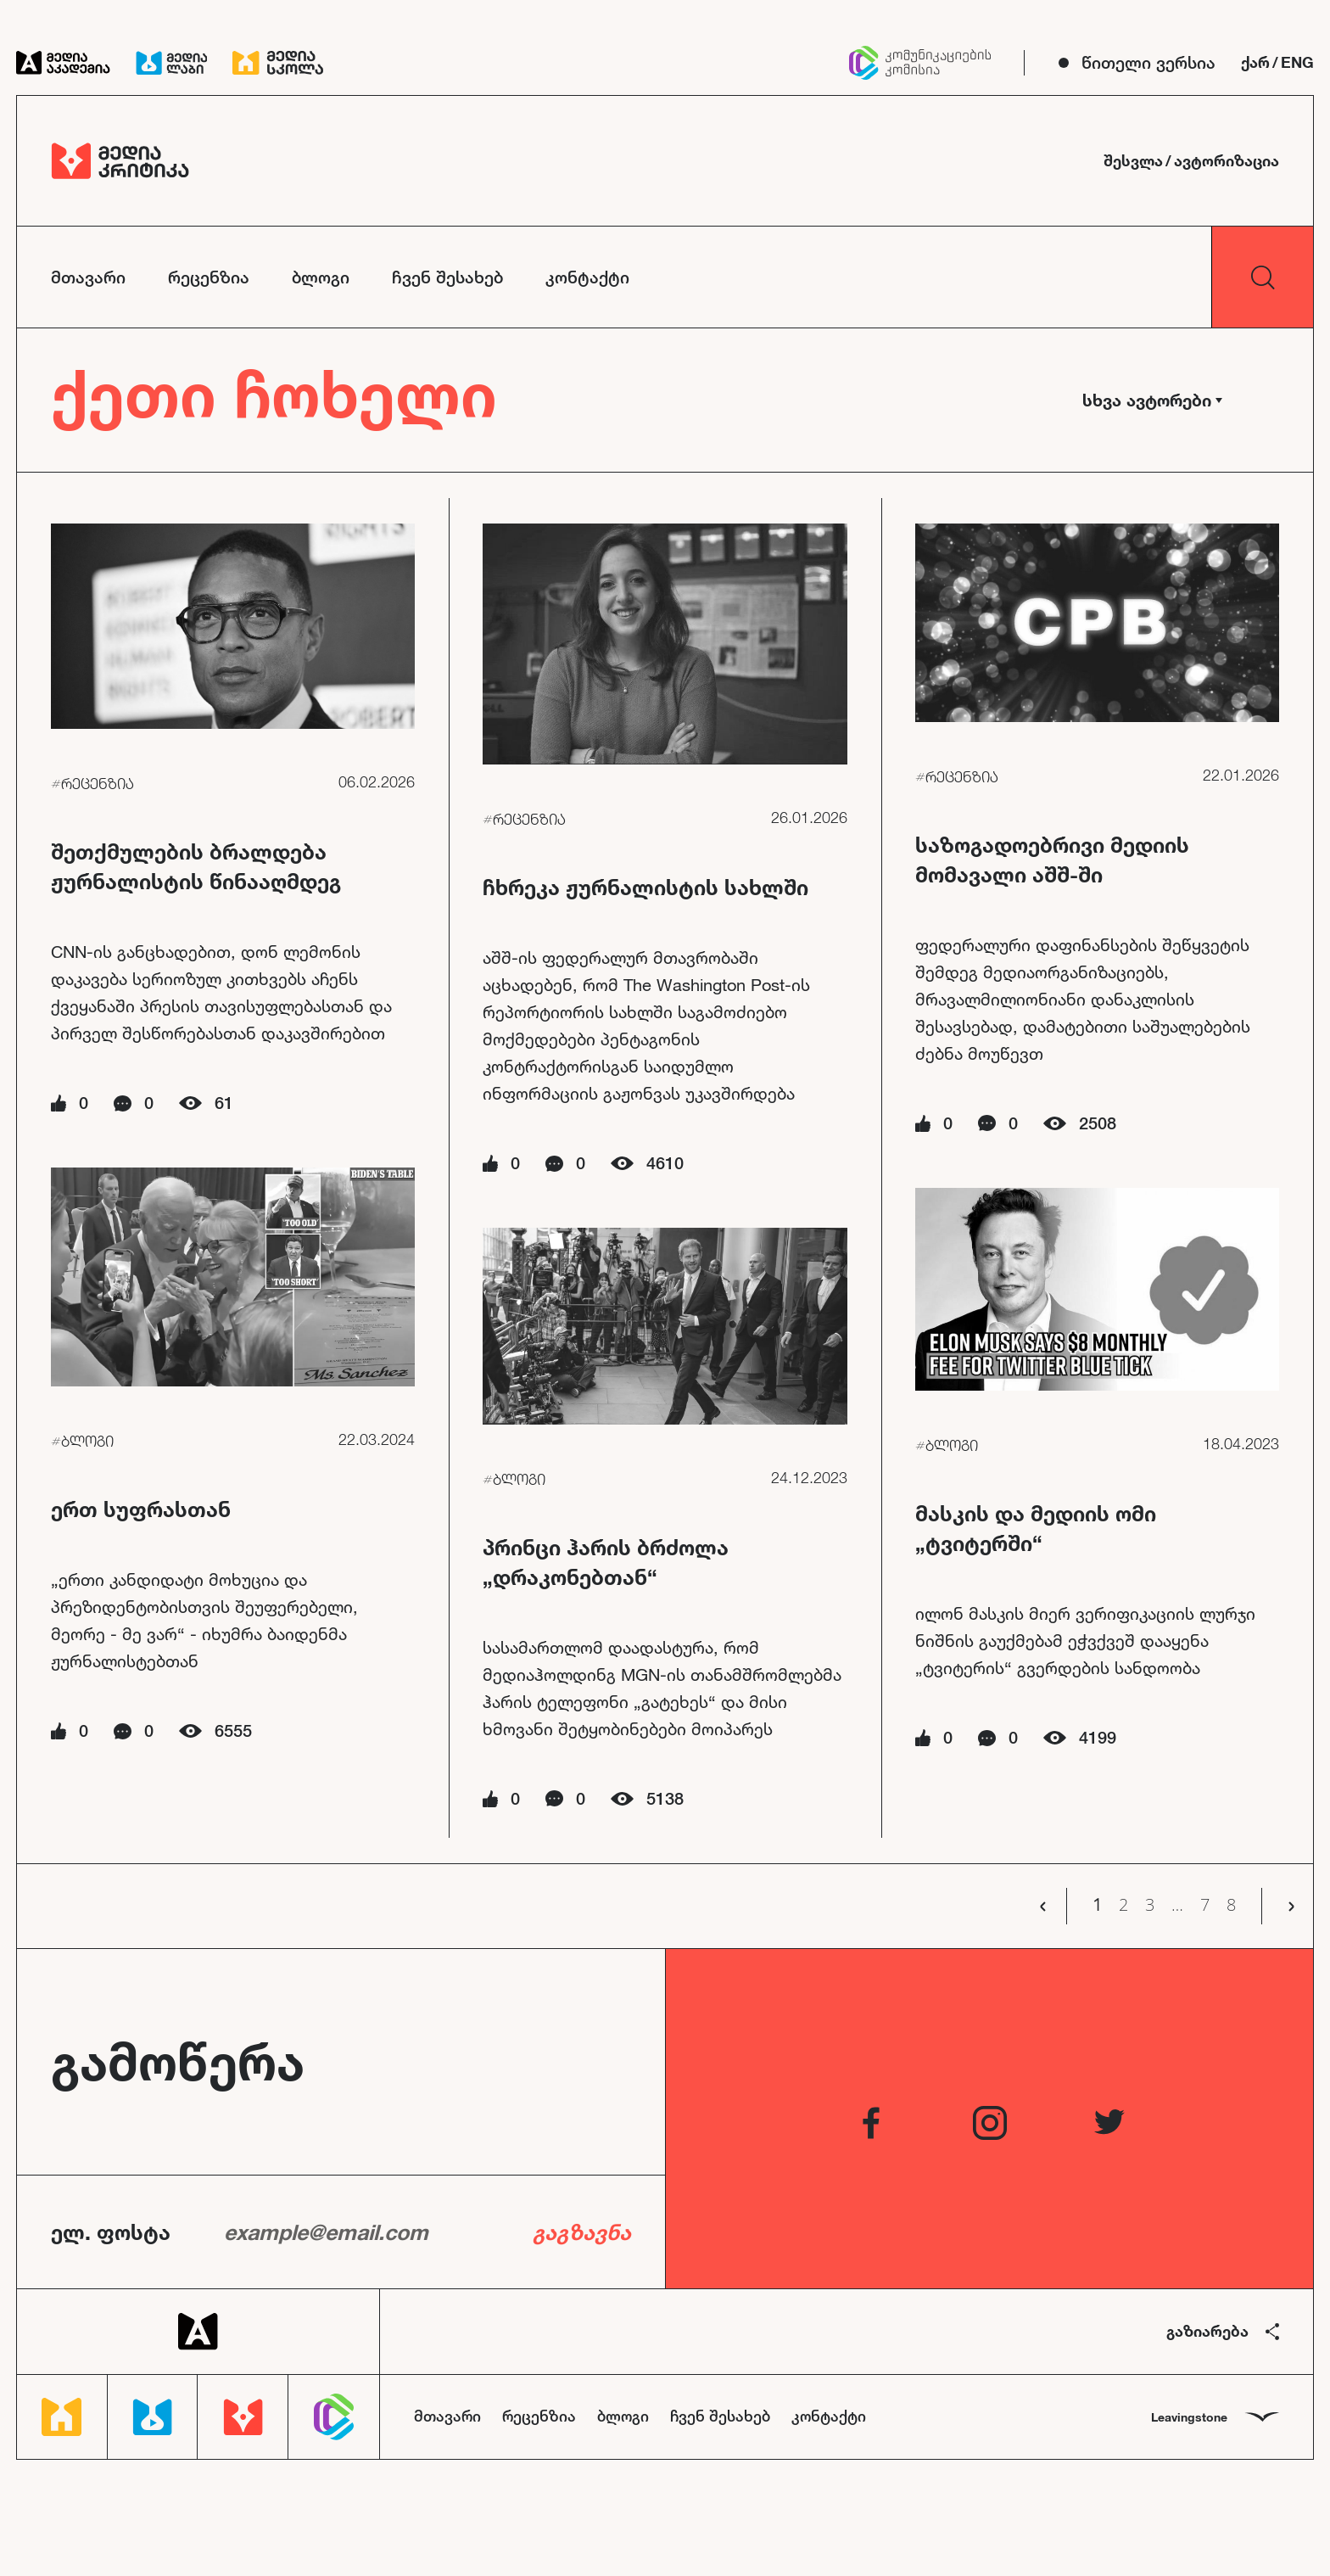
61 (224, 1102)
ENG (1297, 62)
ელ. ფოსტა (110, 2232)
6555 (233, 1730)
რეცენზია (208, 277)
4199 (1097, 1737)
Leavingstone (1215, 2417)
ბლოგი (320, 277)
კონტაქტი (587, 277)
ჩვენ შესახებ (447, 277)
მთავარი (88, 277)
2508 (1097, 1123)
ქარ (1255, 62)
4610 (665, 1163)
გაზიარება (1222, 2330)
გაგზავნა (582, 2232)
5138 (665, 1798)
